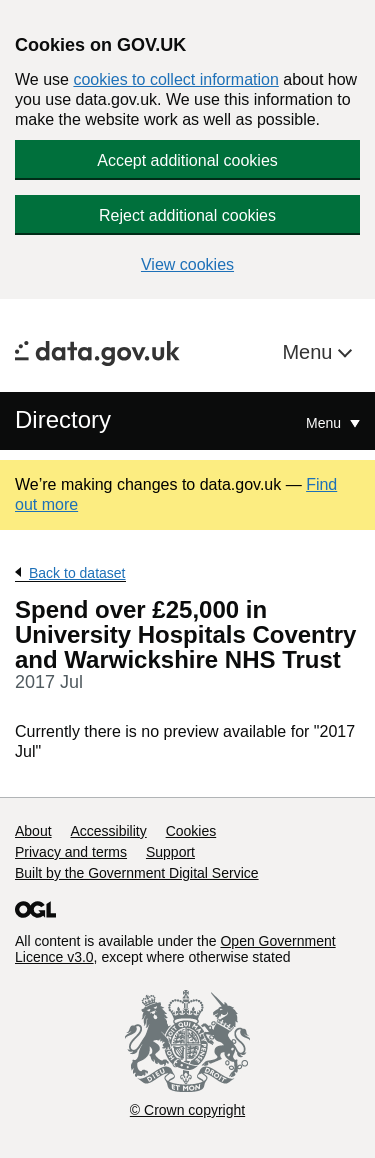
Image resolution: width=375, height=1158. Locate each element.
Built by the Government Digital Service (137, 873)
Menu (310, 352)
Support (170, 852)
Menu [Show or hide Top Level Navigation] (325, 423)
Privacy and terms (71, 852)
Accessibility (108, 831)
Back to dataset (77, 573)
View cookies (187, 264)
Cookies (191, 831)
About (33, 831)
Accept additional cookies (187, 160)
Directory (63, 419)
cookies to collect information (175, 79)
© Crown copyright (187, 1110)
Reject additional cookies (187, 215)
